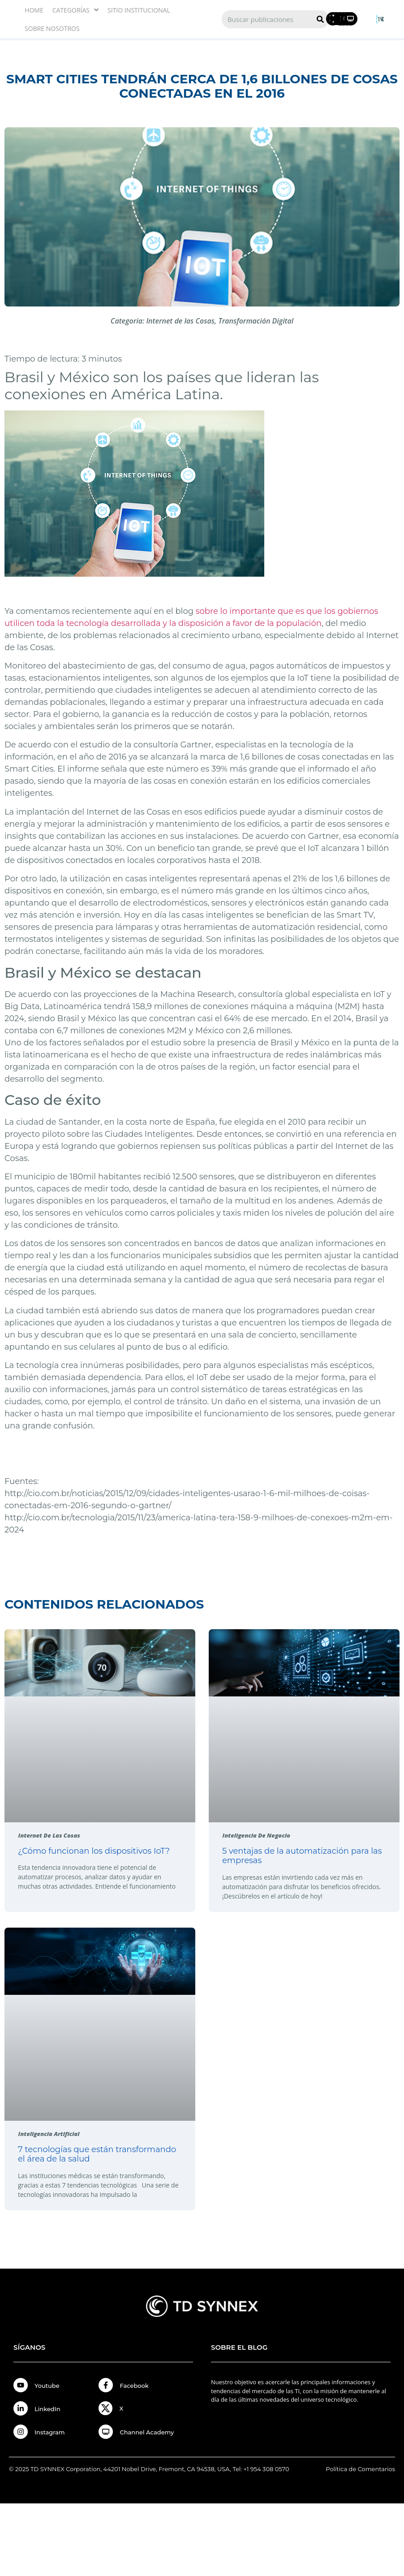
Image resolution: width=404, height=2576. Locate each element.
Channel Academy (147, 2432)
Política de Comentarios (360, 2468)
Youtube (47, 2385)
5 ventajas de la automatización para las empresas (302, 1856)
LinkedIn (47, 2408)
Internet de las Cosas (180, 321)
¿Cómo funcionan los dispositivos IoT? (94, 1851)
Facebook (134, 2385)
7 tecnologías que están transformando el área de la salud (97, 2154)
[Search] (320, 19)
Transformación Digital (255, 321)
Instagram (49, 2432)
